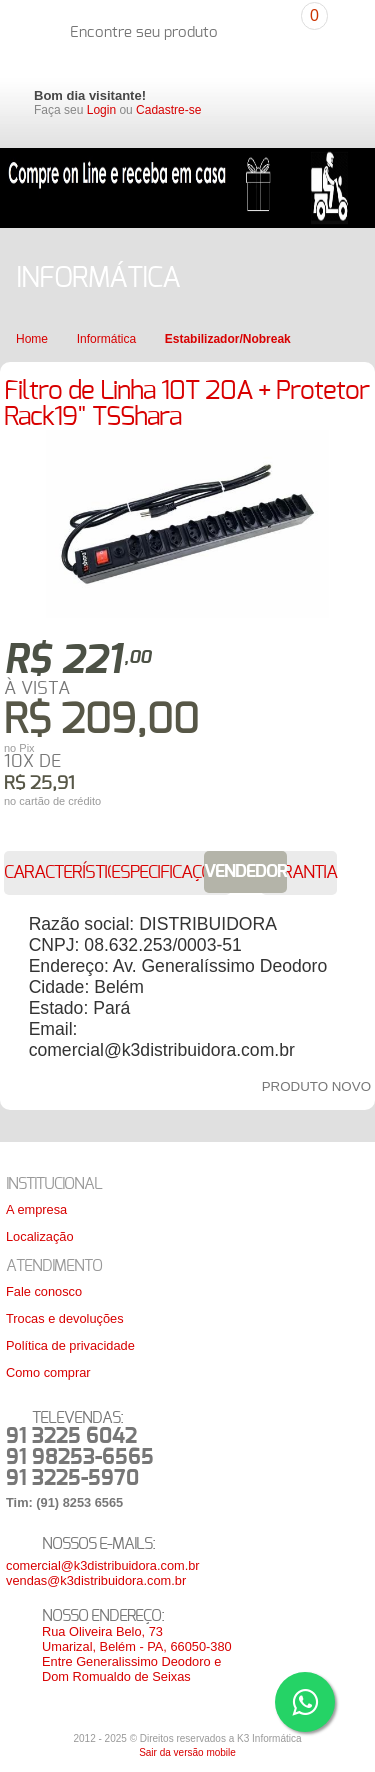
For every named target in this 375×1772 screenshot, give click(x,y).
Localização (40, 1236)
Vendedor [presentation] (245, 872)
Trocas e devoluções (65, 1318)
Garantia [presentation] (299, 873)
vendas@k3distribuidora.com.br (96, 1580)
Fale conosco (44, 1291)
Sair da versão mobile (187, 1752)
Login (101, 110)
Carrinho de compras (337, 30)
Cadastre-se (168, 110)
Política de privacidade (70, 1345)
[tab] (70, 873)
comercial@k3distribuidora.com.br (103, 1565)
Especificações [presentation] (171, 873)
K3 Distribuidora (34, 32)
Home (32, 339)
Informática (106, 339)
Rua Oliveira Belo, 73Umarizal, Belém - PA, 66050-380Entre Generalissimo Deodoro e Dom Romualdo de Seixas (137, 1654)
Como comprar (48, 1372)
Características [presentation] (70, 873)
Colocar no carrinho (235, 790)
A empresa (36, 1209)
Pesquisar (274, 21)
